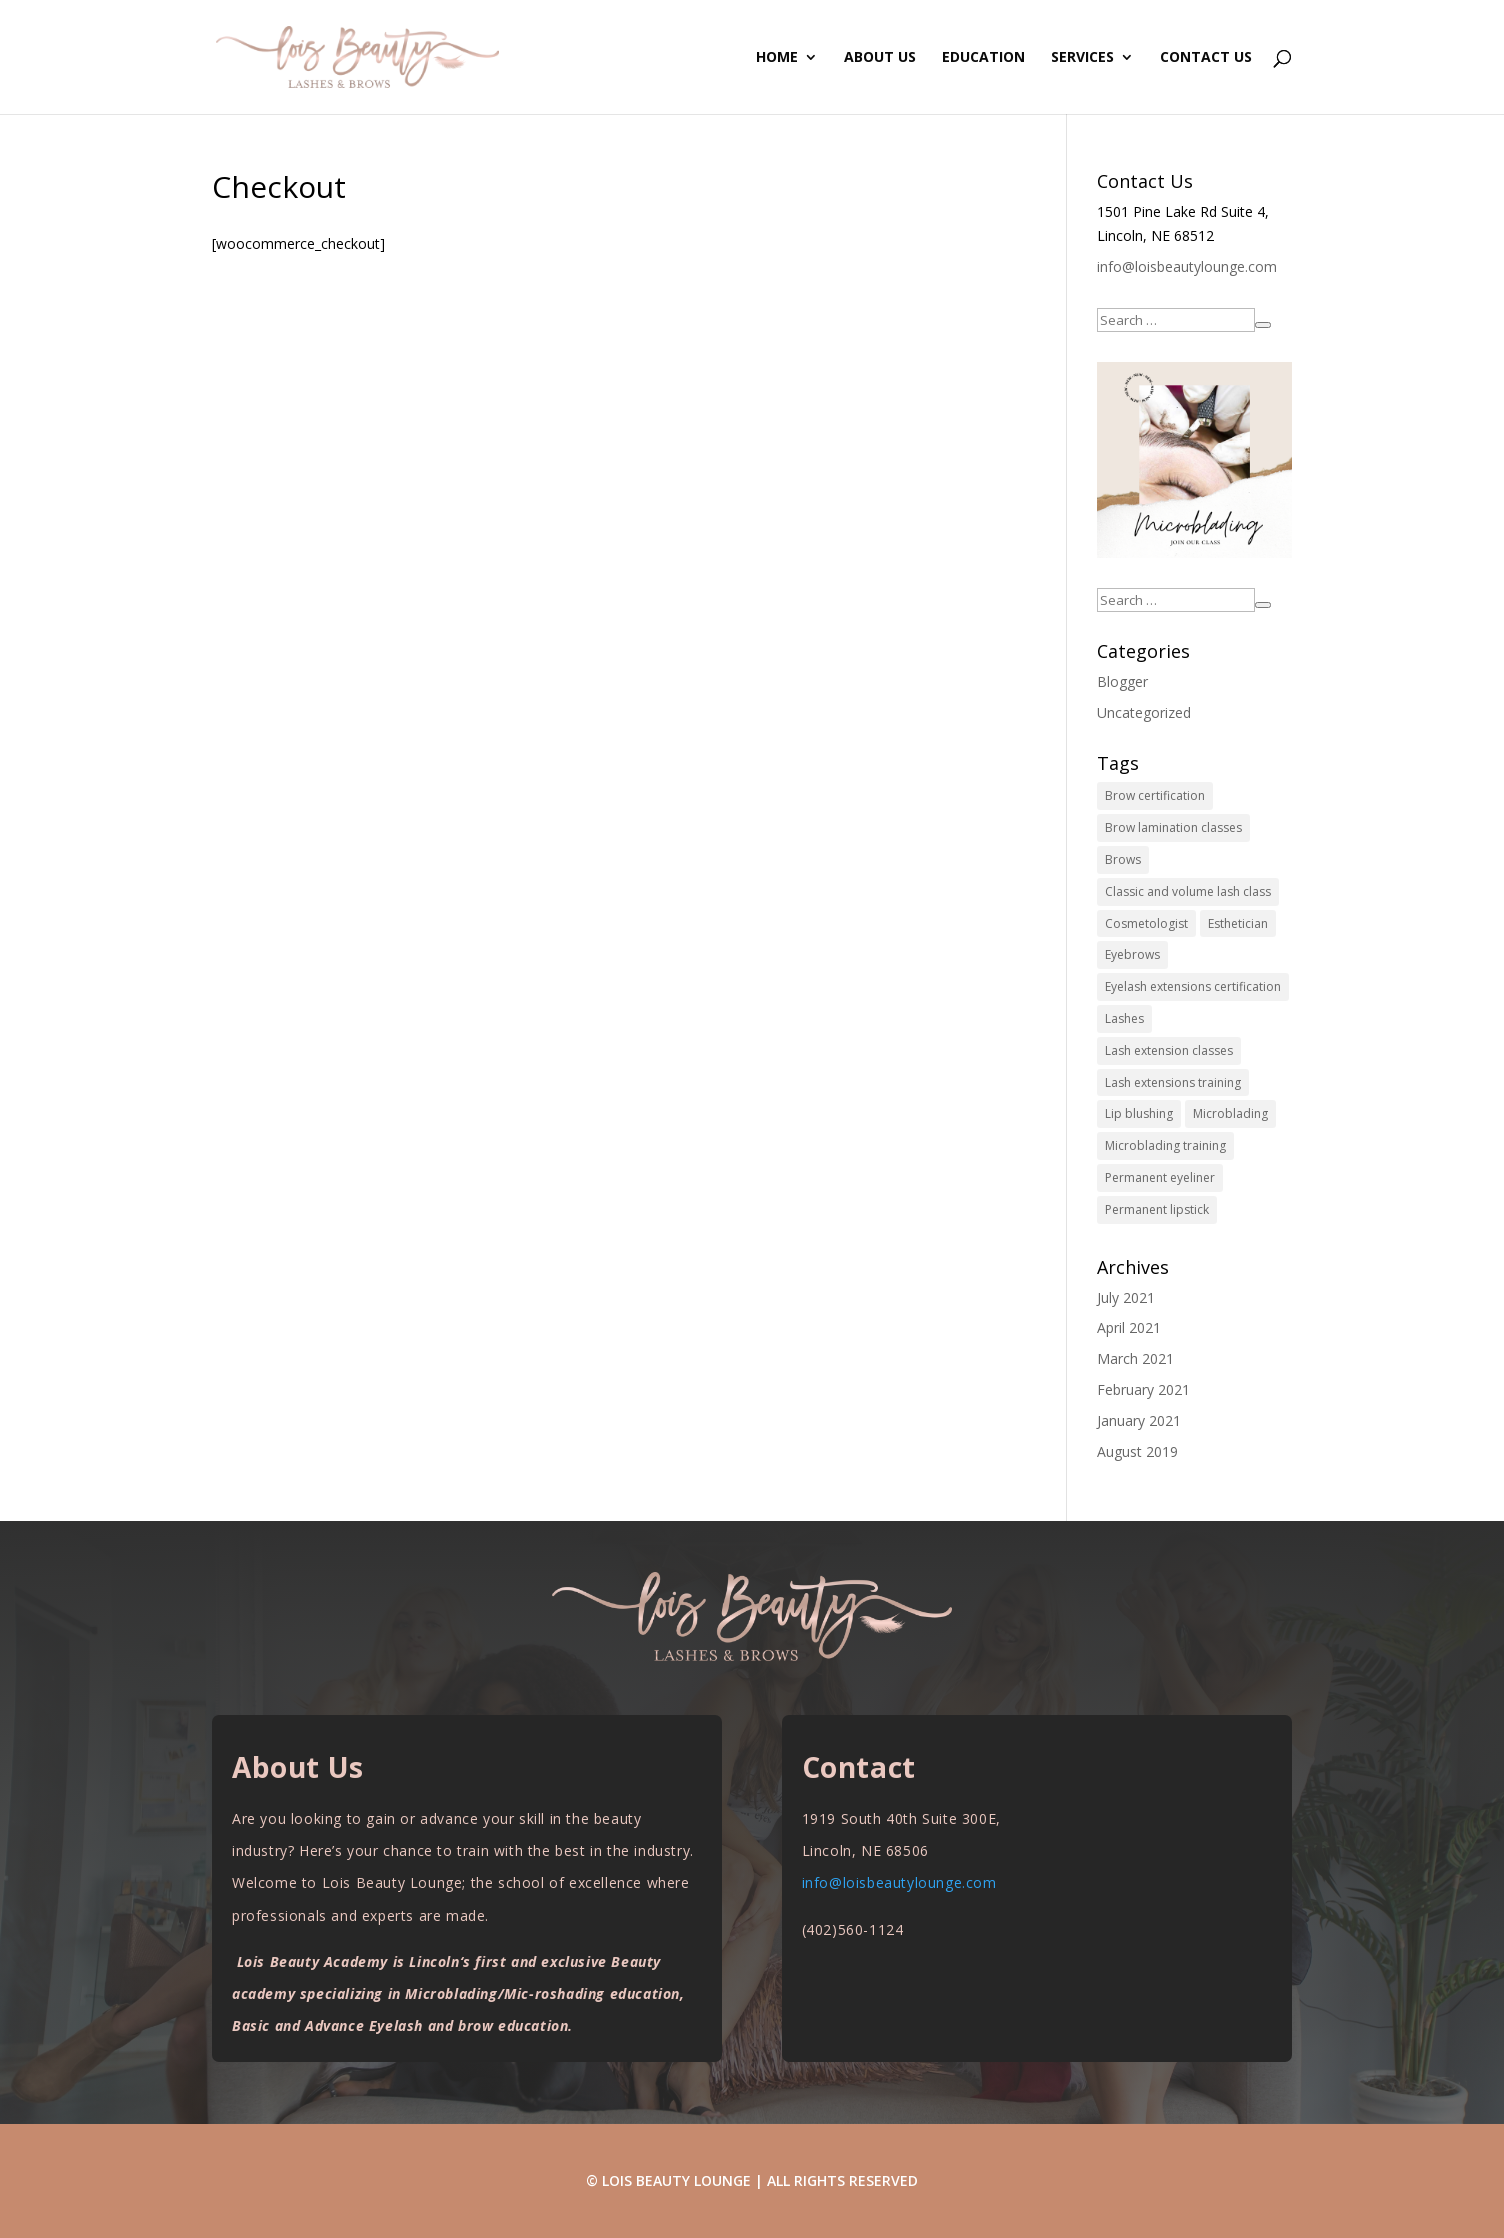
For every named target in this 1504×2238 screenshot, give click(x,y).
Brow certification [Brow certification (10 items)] (1155, 795)
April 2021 (1129, 1327)
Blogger (1122, 681)
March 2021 (1135, 1358)
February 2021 (1143, 1389)
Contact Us (1206, 58)
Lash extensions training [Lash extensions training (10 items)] (1173, 1082)
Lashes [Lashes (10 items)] (1124, 1018)
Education (983, 58)
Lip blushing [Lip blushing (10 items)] (1139, 1113)
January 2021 (1139, 1420)
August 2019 (1137, 1451)
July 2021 (1126, 1297)
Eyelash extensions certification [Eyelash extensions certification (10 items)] (1193, 986)
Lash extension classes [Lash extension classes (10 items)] (1169, 1050)
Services (1082, 58)
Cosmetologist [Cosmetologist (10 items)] (1146, 923)
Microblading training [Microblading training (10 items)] (1165, 1145)
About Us (880, 58)
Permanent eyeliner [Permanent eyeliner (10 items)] (1160, 1177)
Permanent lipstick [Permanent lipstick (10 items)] (1157, 1209)
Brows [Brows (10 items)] (1123, 859)
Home (777, 58)
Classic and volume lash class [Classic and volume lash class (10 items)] (1188, 891)
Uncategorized (1144, 712)
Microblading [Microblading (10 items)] (1230, 1113)
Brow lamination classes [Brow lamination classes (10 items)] (1173, 827)
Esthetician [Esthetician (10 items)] (1238, 923)
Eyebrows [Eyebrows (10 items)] (1132, 954)
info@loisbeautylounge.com (1187, 266)
